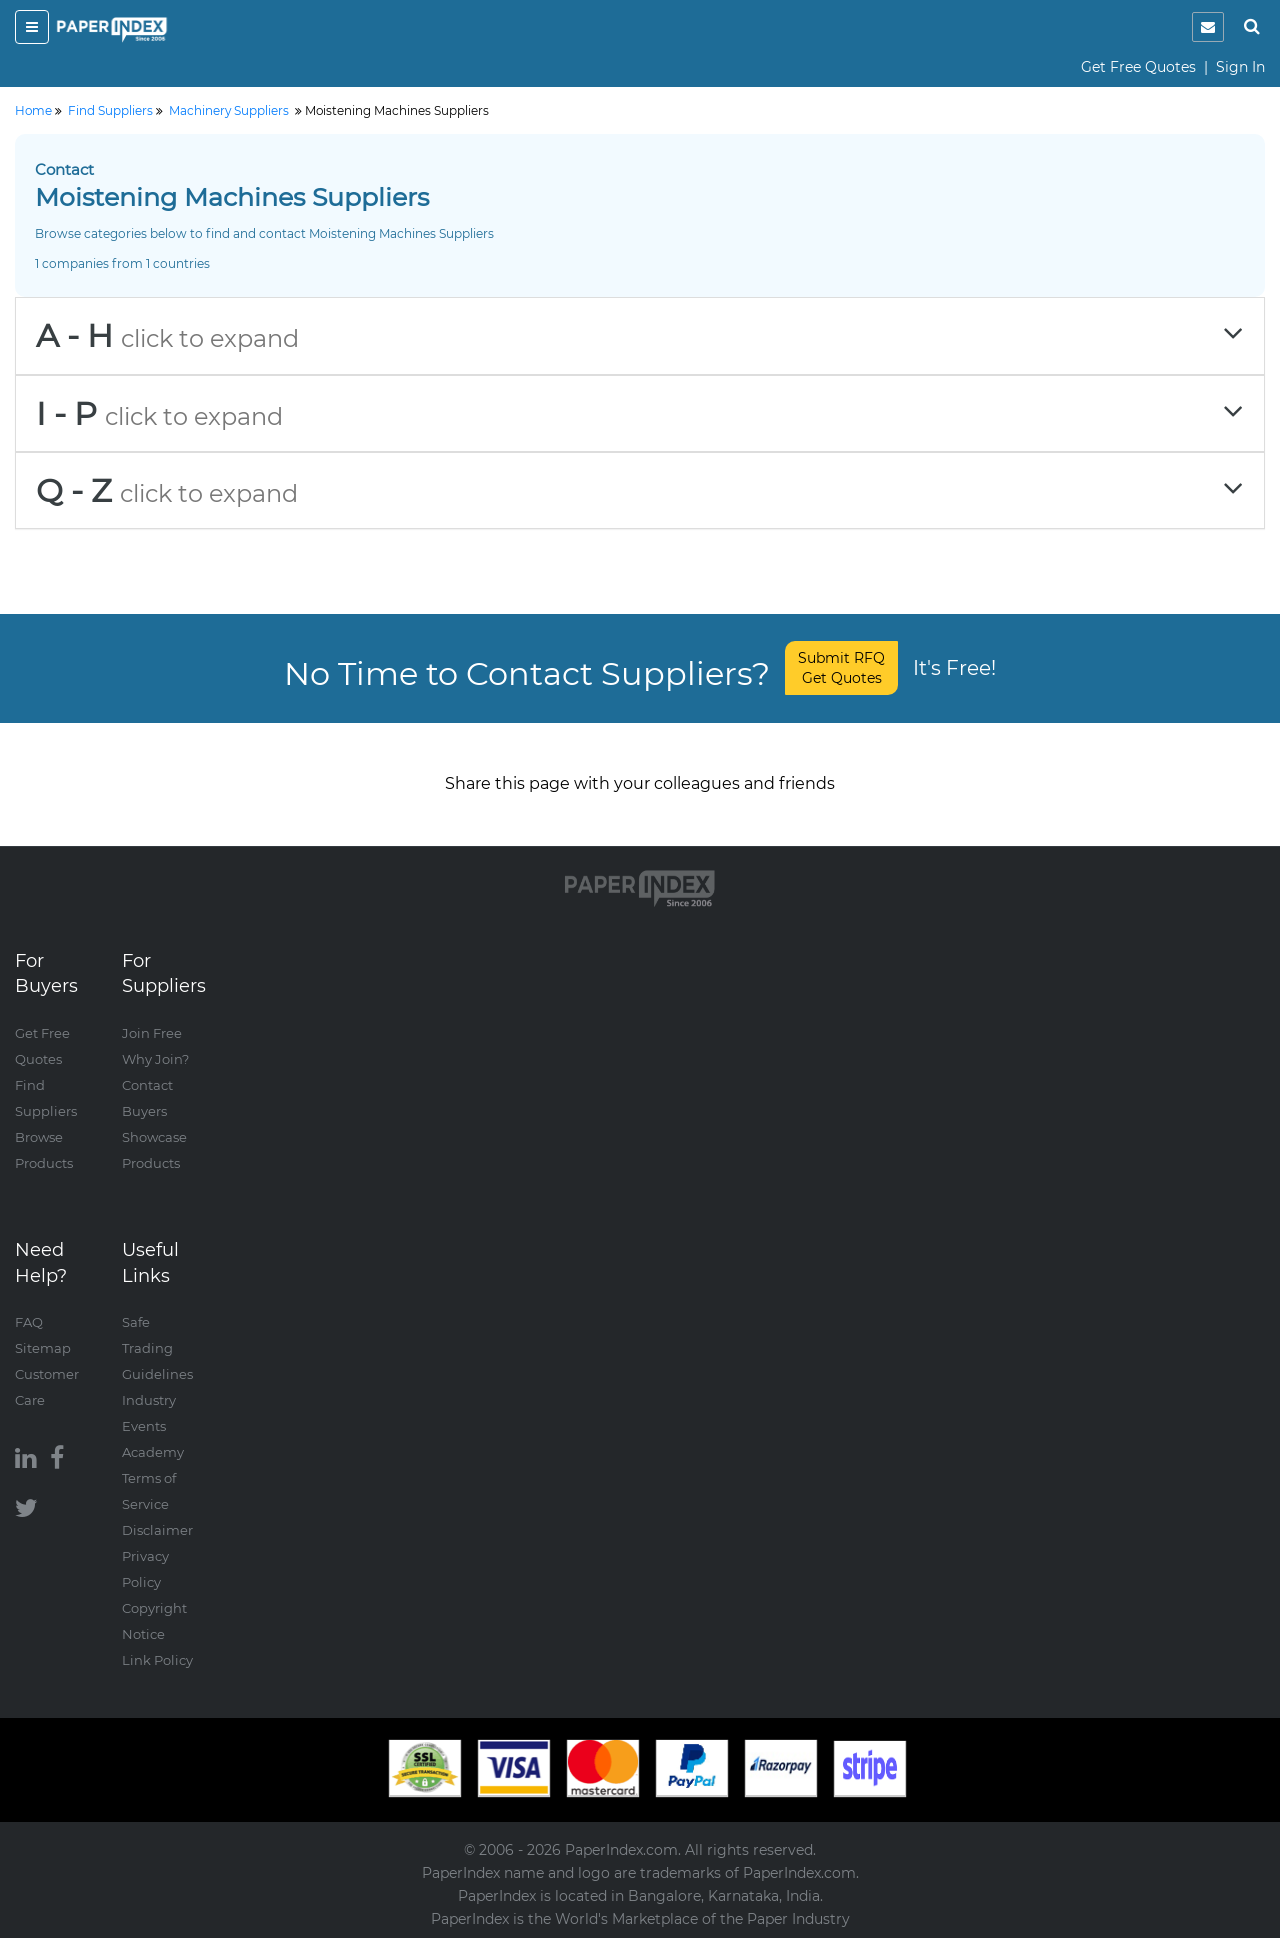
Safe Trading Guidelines (157, 1348)
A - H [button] (640, 335)
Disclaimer (157, 1530)
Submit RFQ (841, 668)
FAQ (29, 1322)
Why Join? (155, 1059)
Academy (153, 1452)
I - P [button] (640, 413)
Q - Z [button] (640, 490)
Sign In (1240, 67)
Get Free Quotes (1138, 67)
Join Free (152, 1033)
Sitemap (43, 1348)
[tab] (640, 335)
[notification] (1208, 27)
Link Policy (157, 1660)
